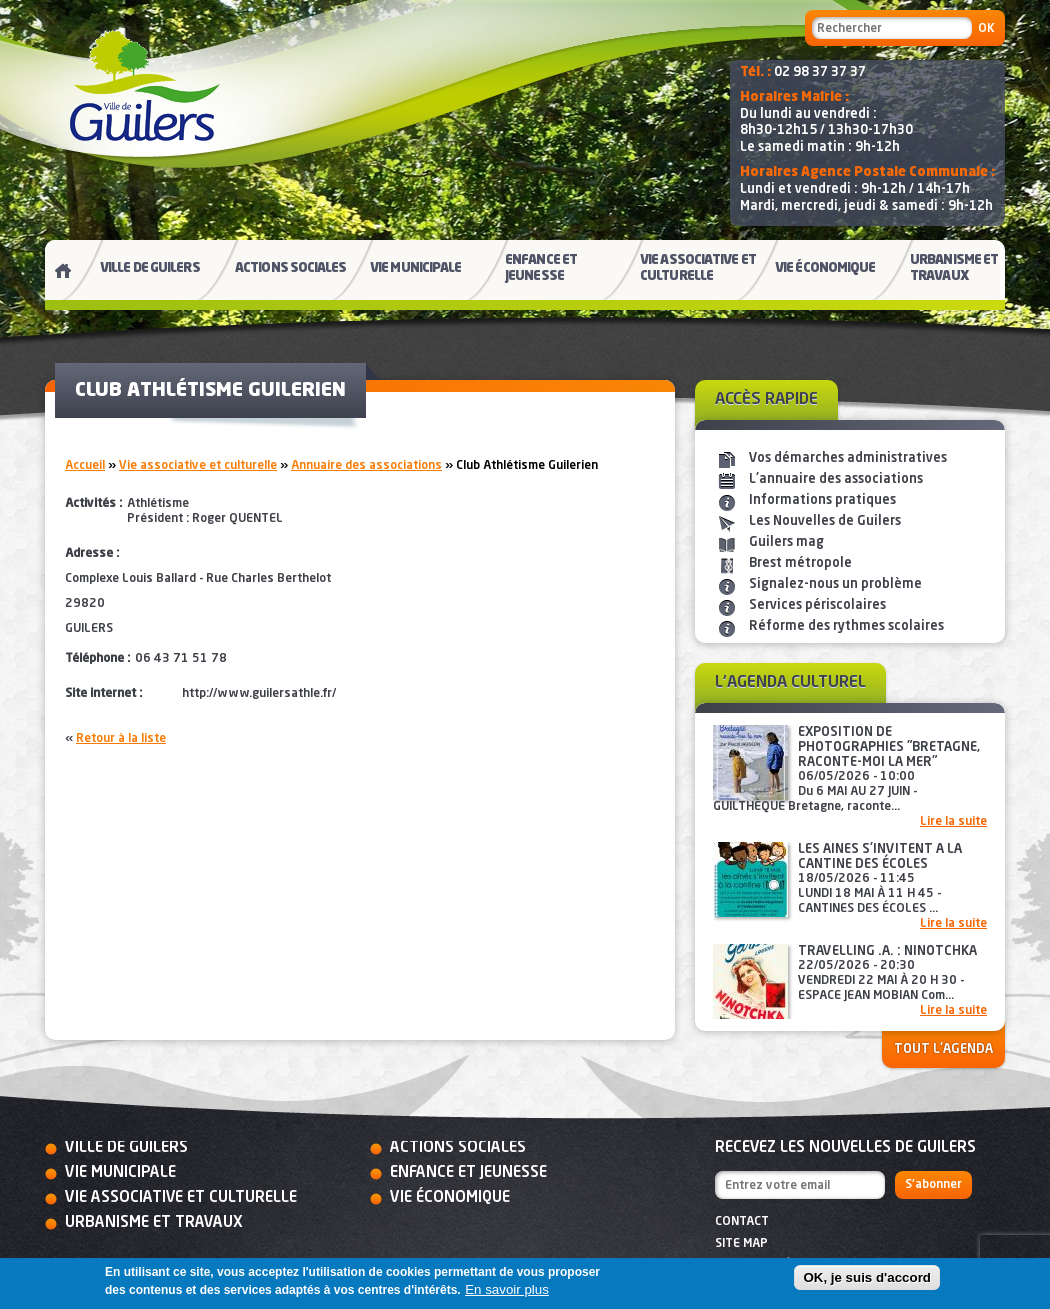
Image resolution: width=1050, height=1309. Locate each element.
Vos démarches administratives (848, 458)
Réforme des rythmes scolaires (846, 626)
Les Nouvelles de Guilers (825, 521)
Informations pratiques (822, 500)
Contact (742, 1222)
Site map (741, 1244)
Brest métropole (800, 563)
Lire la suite (953, 822)
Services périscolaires (817, 605)
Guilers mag (786, 542)
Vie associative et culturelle (198, 466)
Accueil (85, 466)
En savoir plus (507, 1289)
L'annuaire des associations (836, 479)
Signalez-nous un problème (835, 584)
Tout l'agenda (943, 1049)
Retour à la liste (121, 739)
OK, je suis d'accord (867, 1277)
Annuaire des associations (366, 466)
